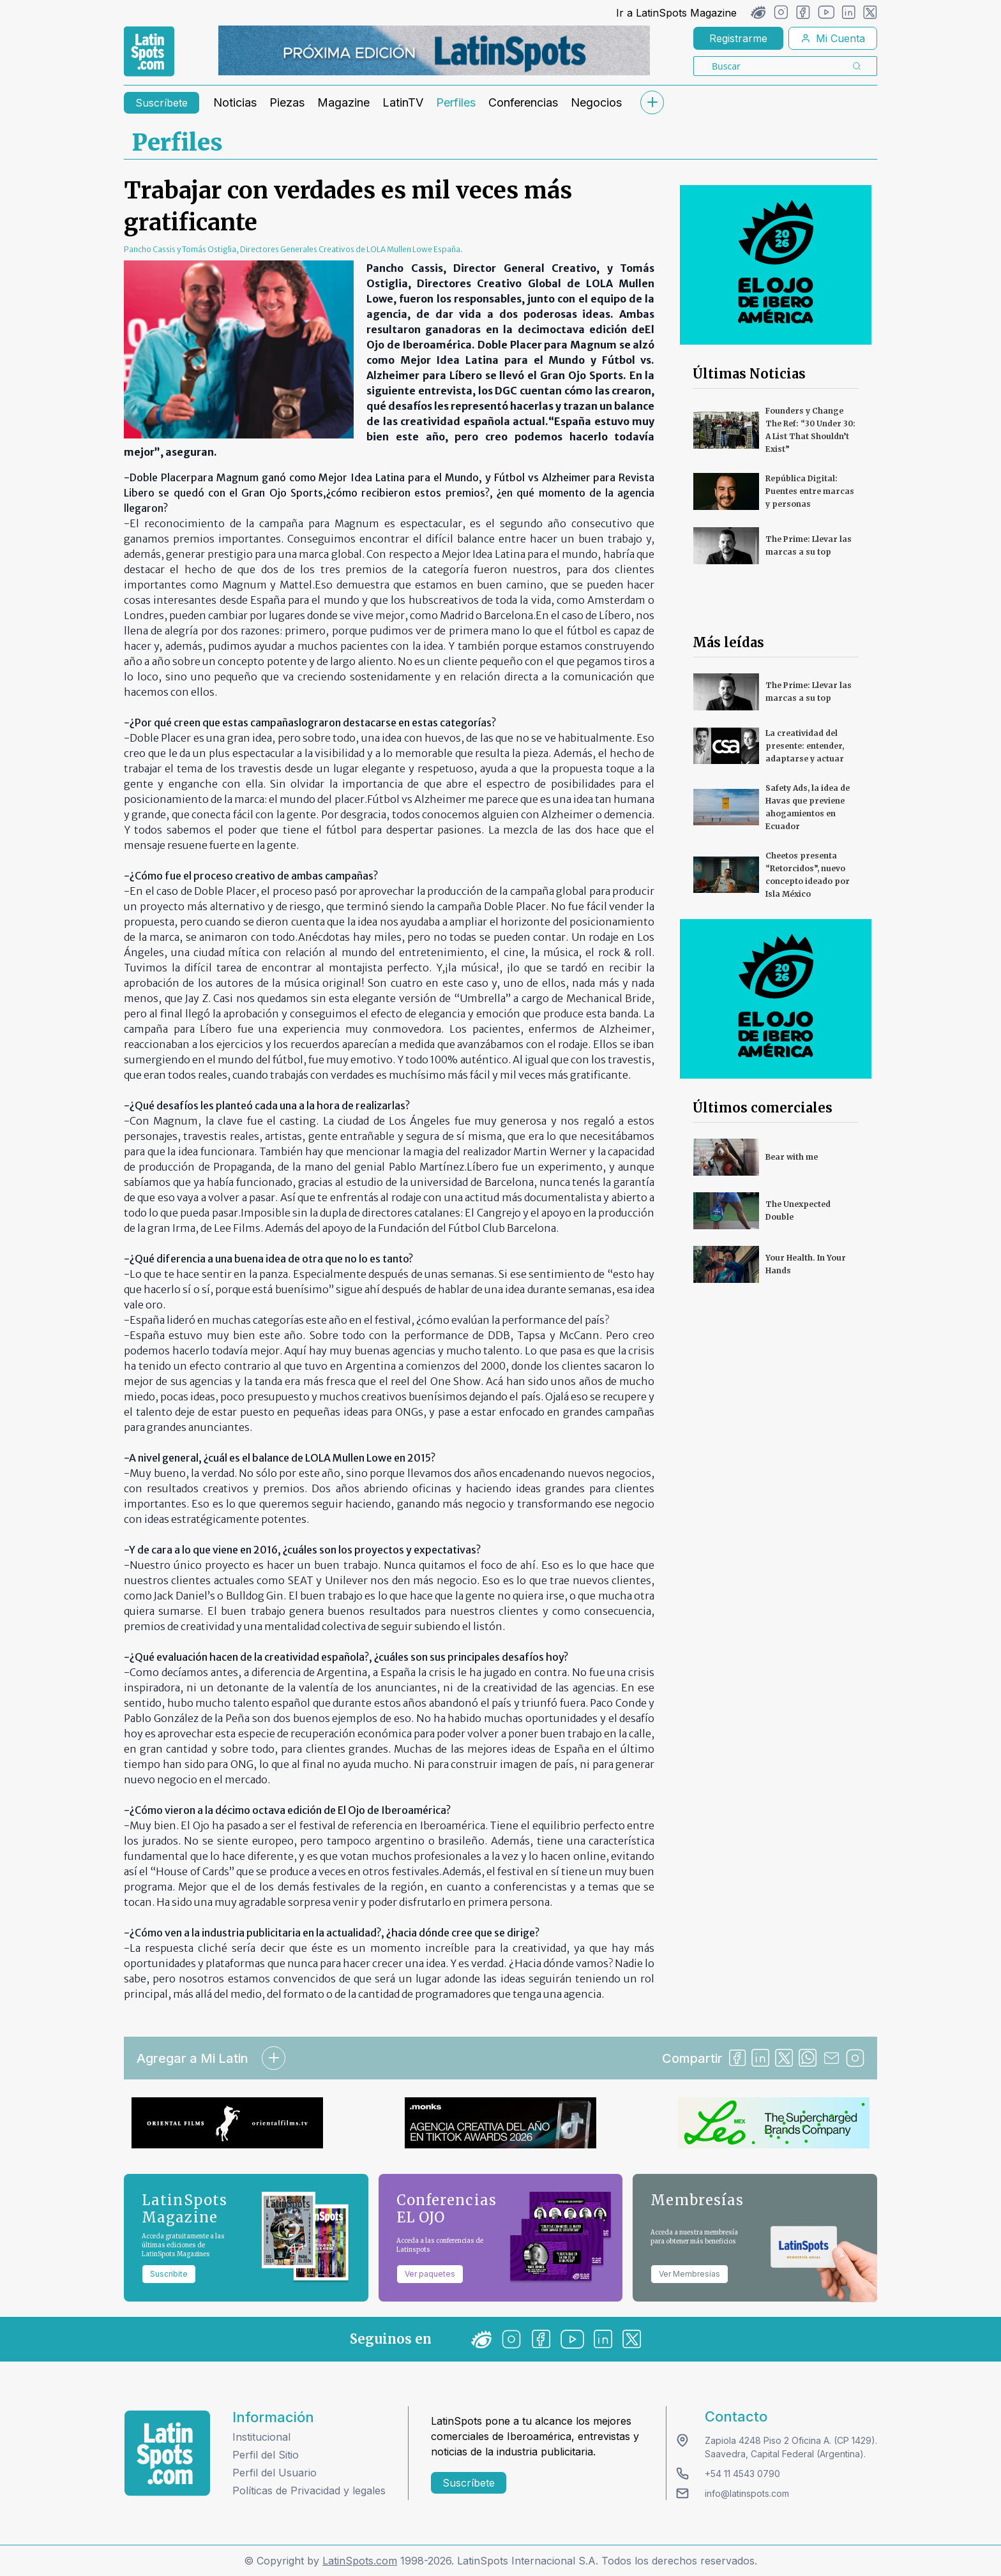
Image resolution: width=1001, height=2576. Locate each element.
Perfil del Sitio (265, 2454)
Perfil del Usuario (274, 2472)
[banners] (434, 50)
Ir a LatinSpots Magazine (676, 12)
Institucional (261, 2436)
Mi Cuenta (833, 38)
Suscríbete (161, 102)
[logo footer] (167, 2453)
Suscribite (169, 2274)
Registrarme (738, 38)
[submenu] (652, 102)
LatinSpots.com (359, 2560)
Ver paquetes (430, 2274)
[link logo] (149, 51)
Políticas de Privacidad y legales (309, 2490)
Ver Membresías (689, 2274)
